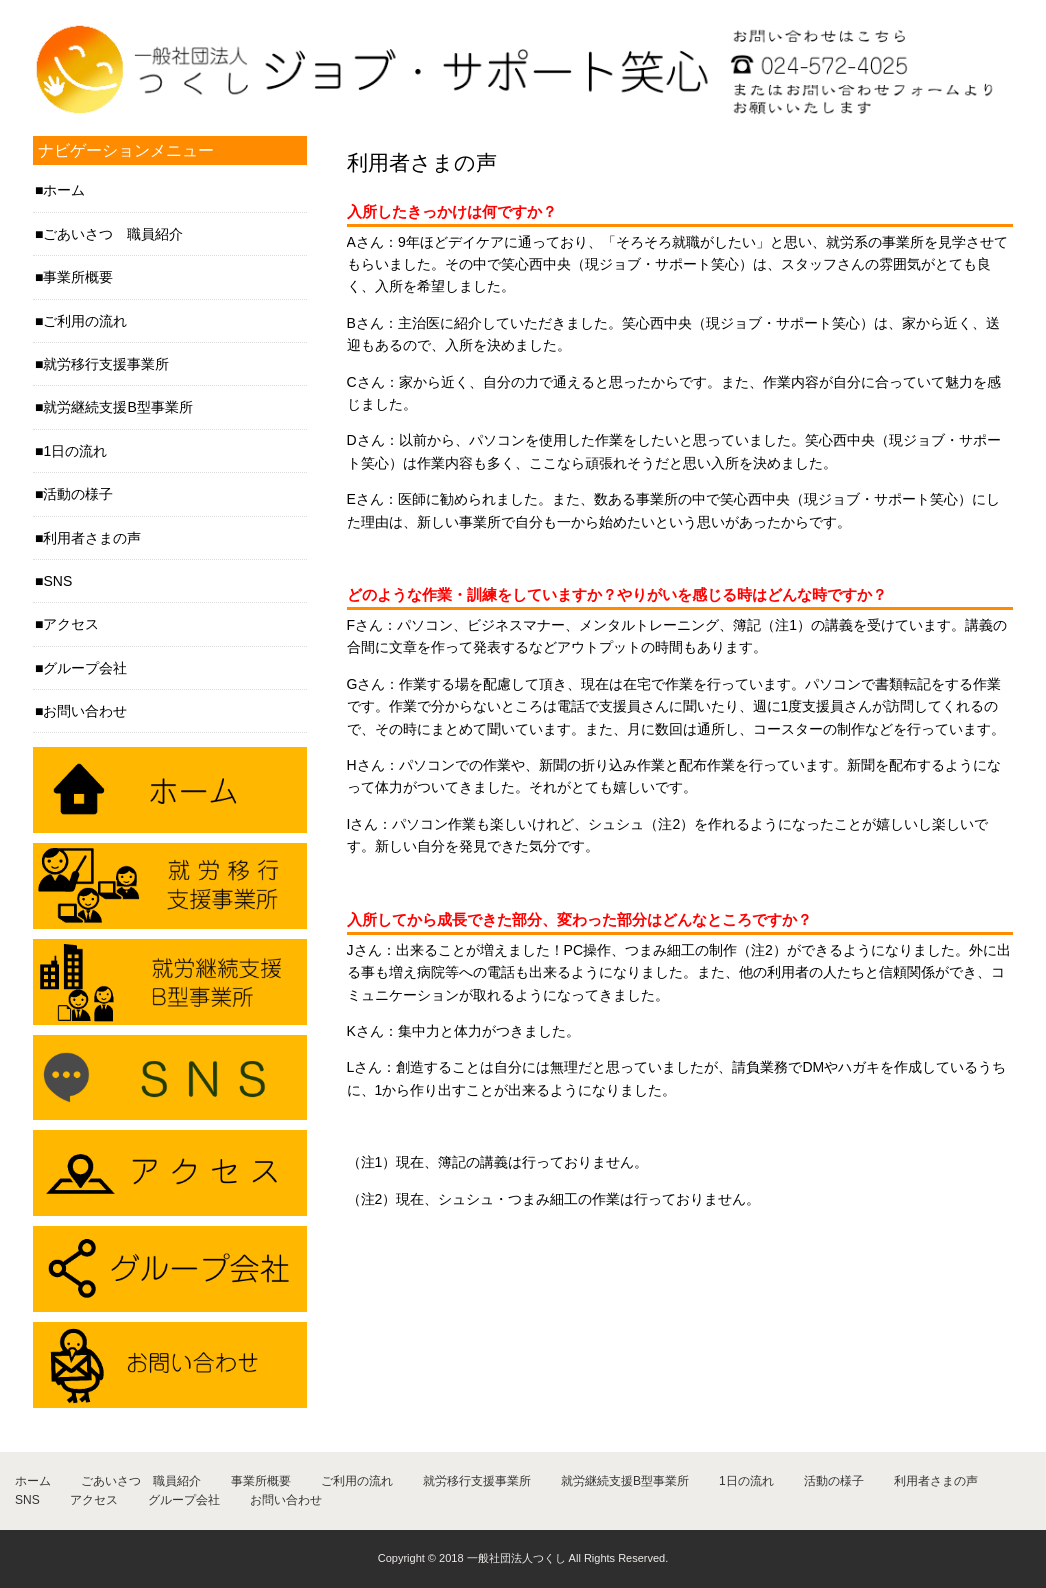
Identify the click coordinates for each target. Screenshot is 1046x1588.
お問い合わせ (85, 711)
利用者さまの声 (92, 538)
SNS (57, 581)
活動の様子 (78, 494)
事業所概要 (78, 277)
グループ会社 (85, 668)
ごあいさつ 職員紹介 (113, 234)
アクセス (71, 624)
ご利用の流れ (85, 321)
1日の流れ (75, 451)
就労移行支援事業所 (106, 364)
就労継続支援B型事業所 (117, 407)
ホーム (64, 190)
